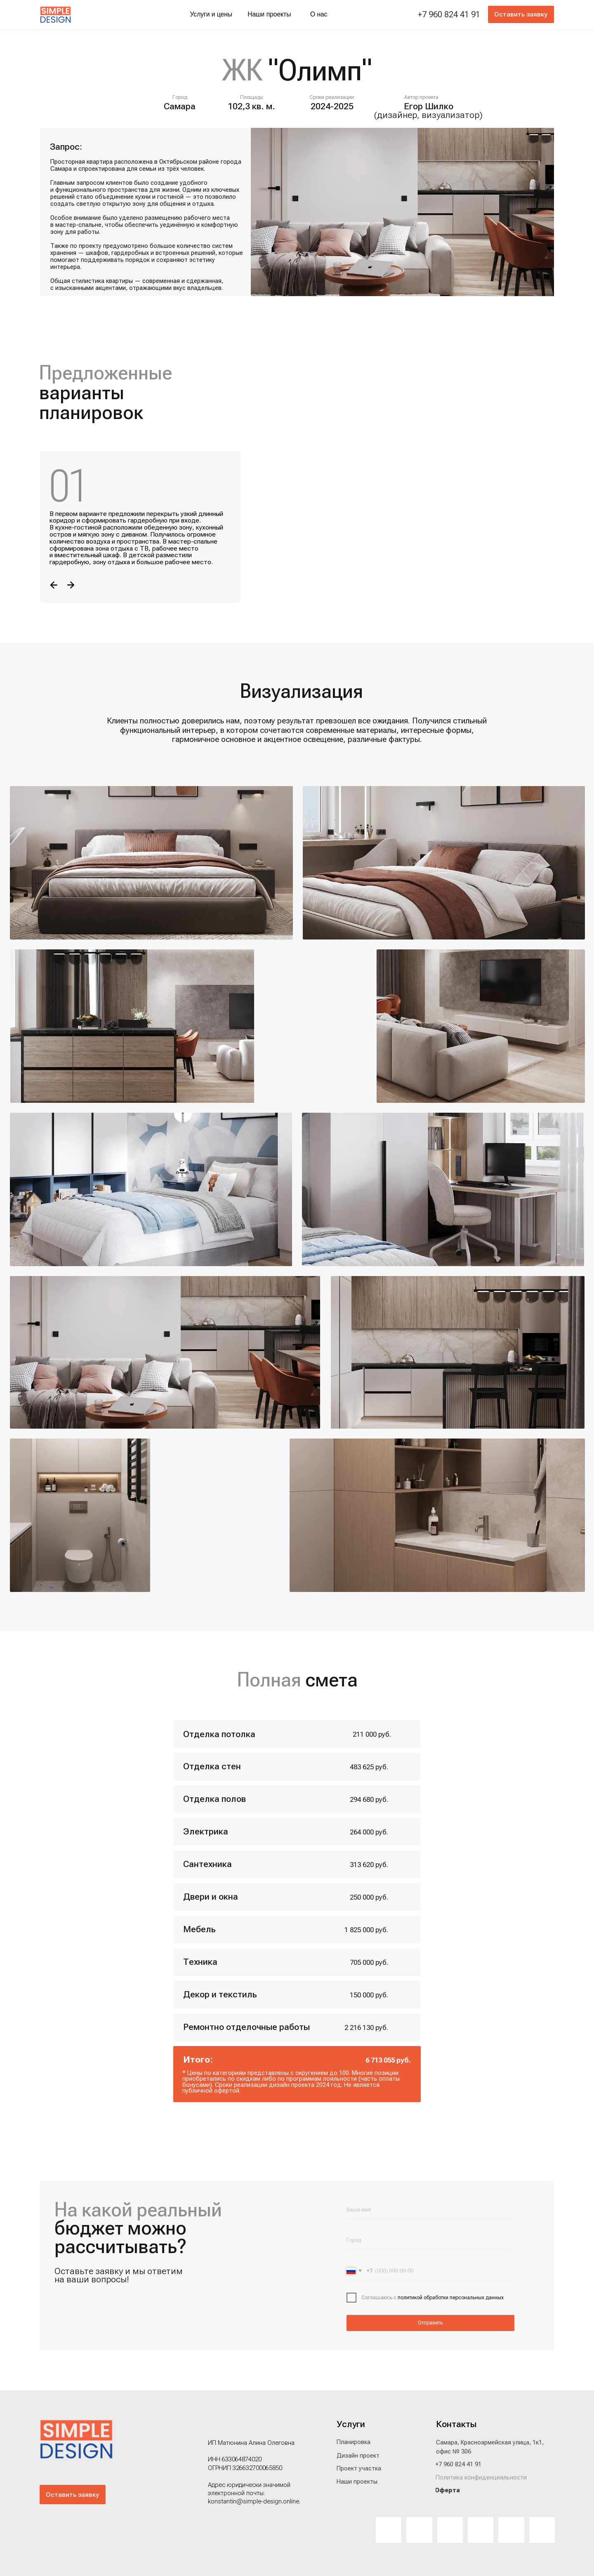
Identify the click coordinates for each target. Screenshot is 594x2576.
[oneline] (430, 2240)
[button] (521, 14)
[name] (430, 2210)
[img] (55, 15)
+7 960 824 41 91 (449, 14)
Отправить (430, 2323)
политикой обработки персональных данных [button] (450, 2298)
